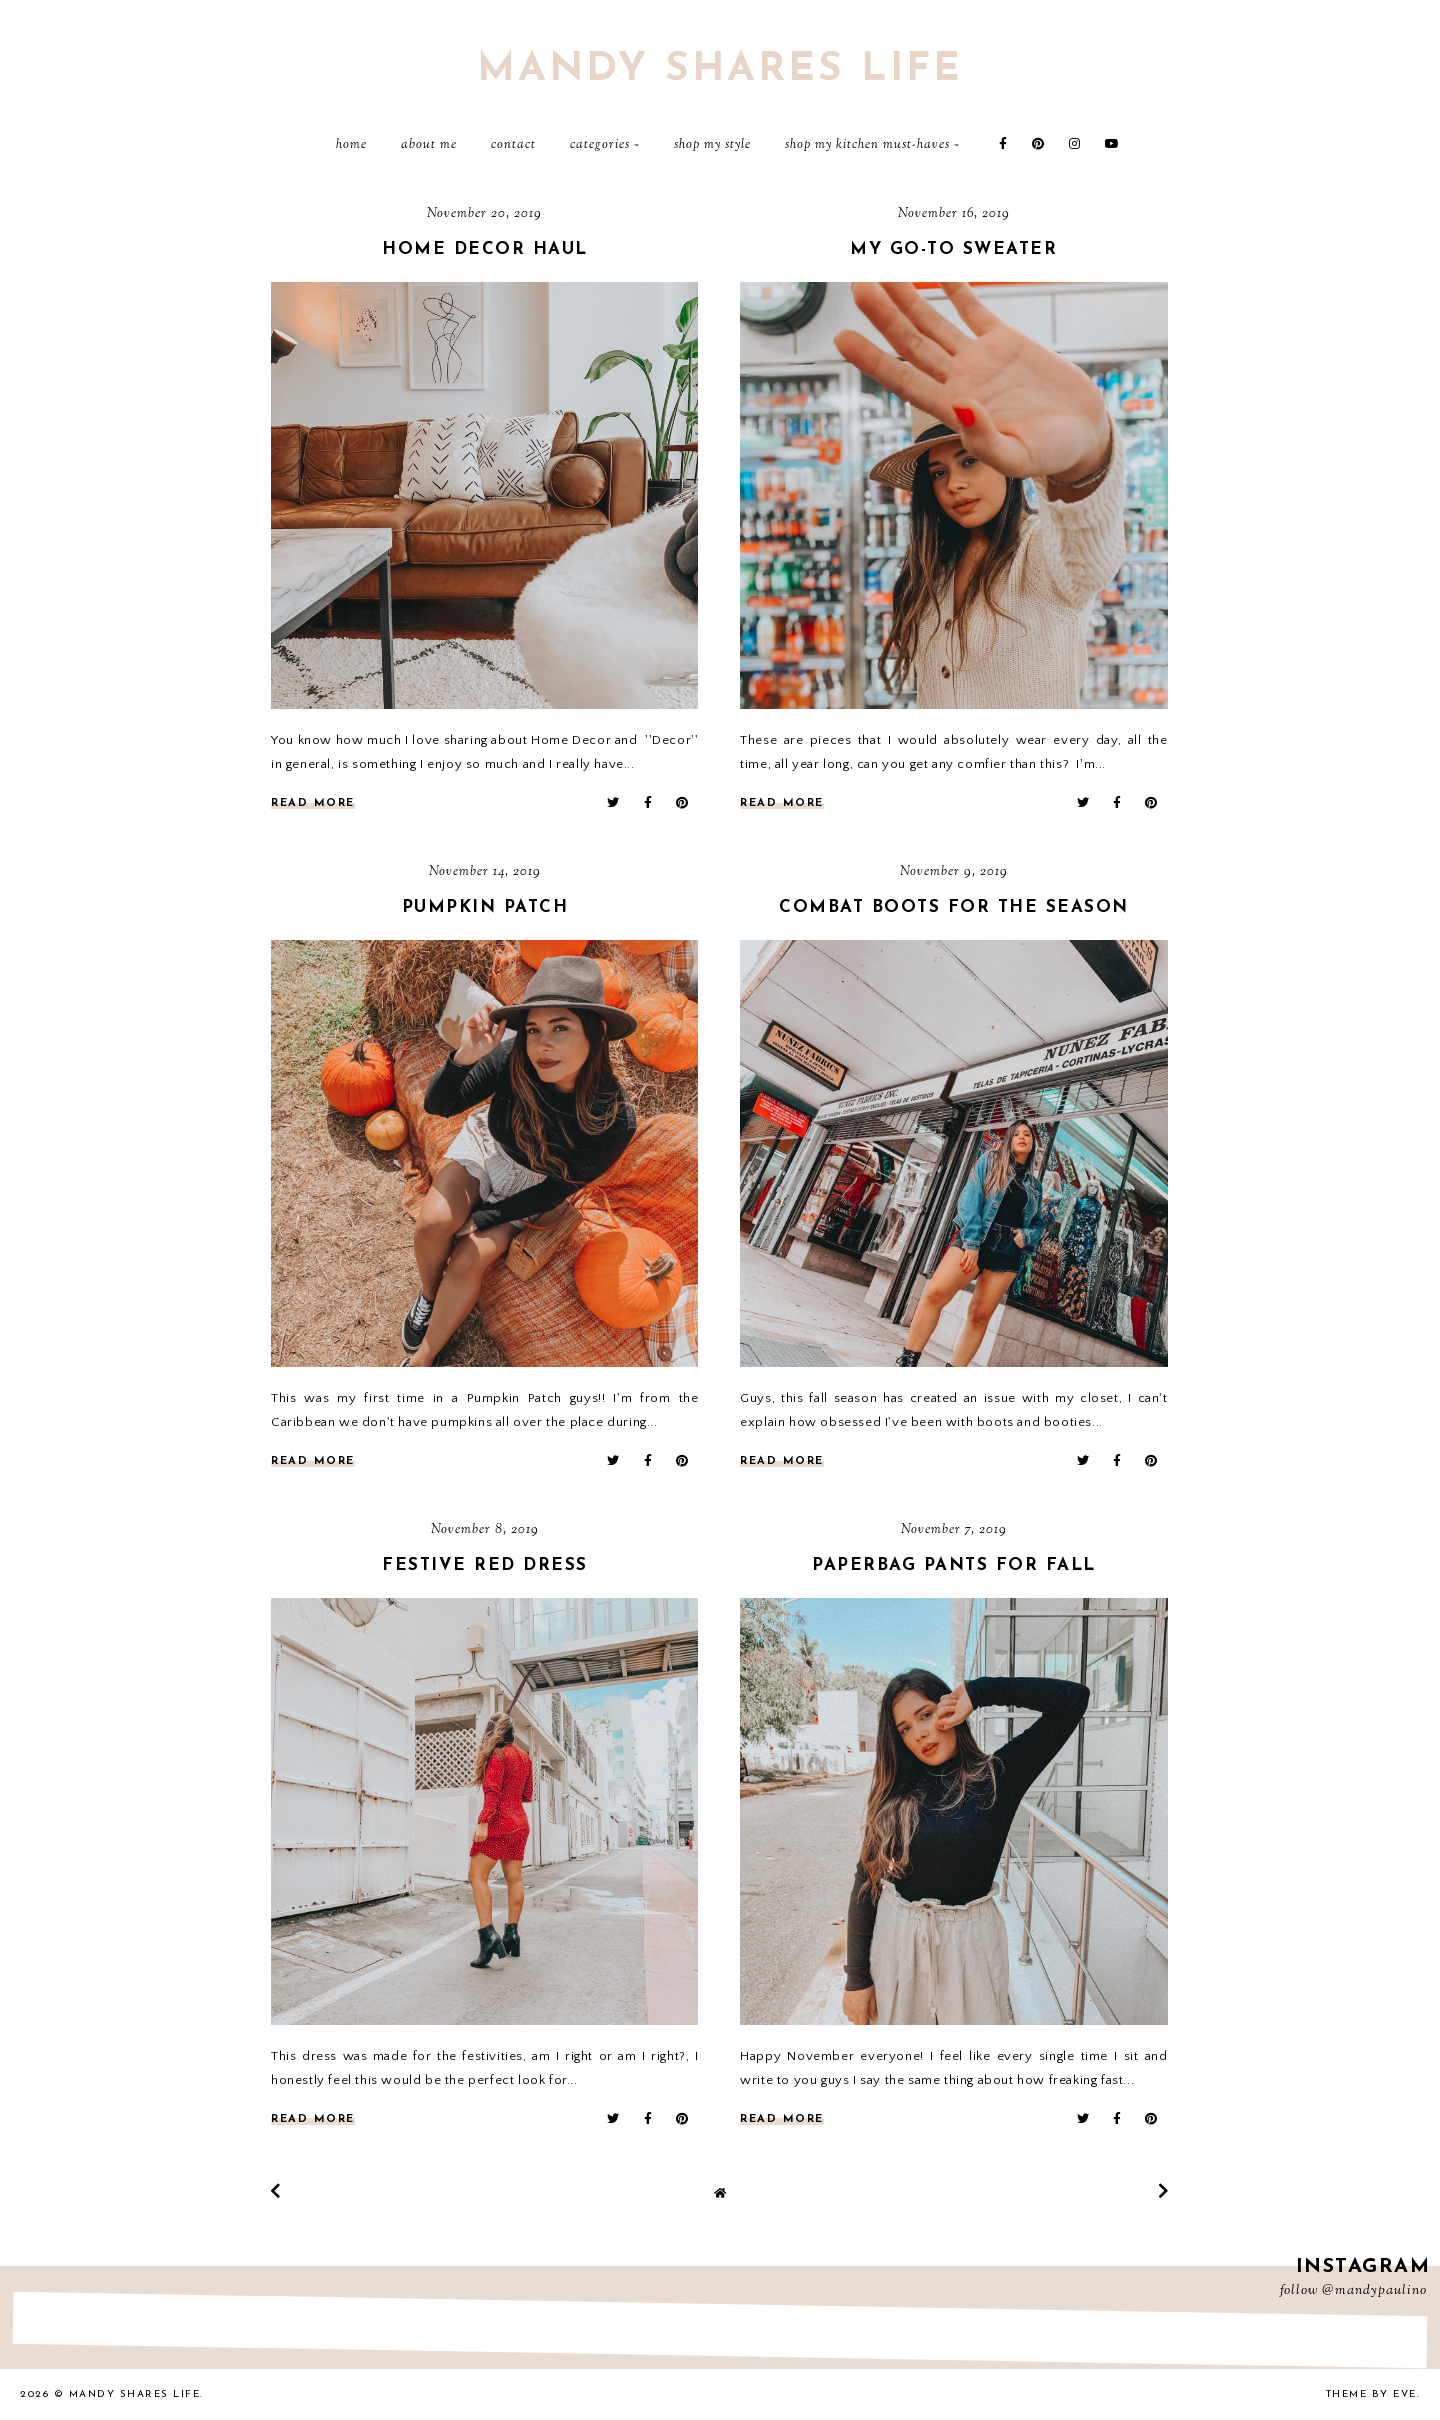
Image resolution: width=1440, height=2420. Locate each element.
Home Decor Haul (485, 249)
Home (351, 145)
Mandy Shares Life (720, 70)
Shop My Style (712, 145)
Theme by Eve (1371, 2394)
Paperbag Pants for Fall (954, 1565)
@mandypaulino (1374, 2291)
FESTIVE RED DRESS (485, 1565)
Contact (513, 145)
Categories (600, 145)
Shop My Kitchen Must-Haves (867, 145)
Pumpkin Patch (485, 907)
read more (313, 803)
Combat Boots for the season (954, 907)
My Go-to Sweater (953, 249)
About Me (429, 145)
